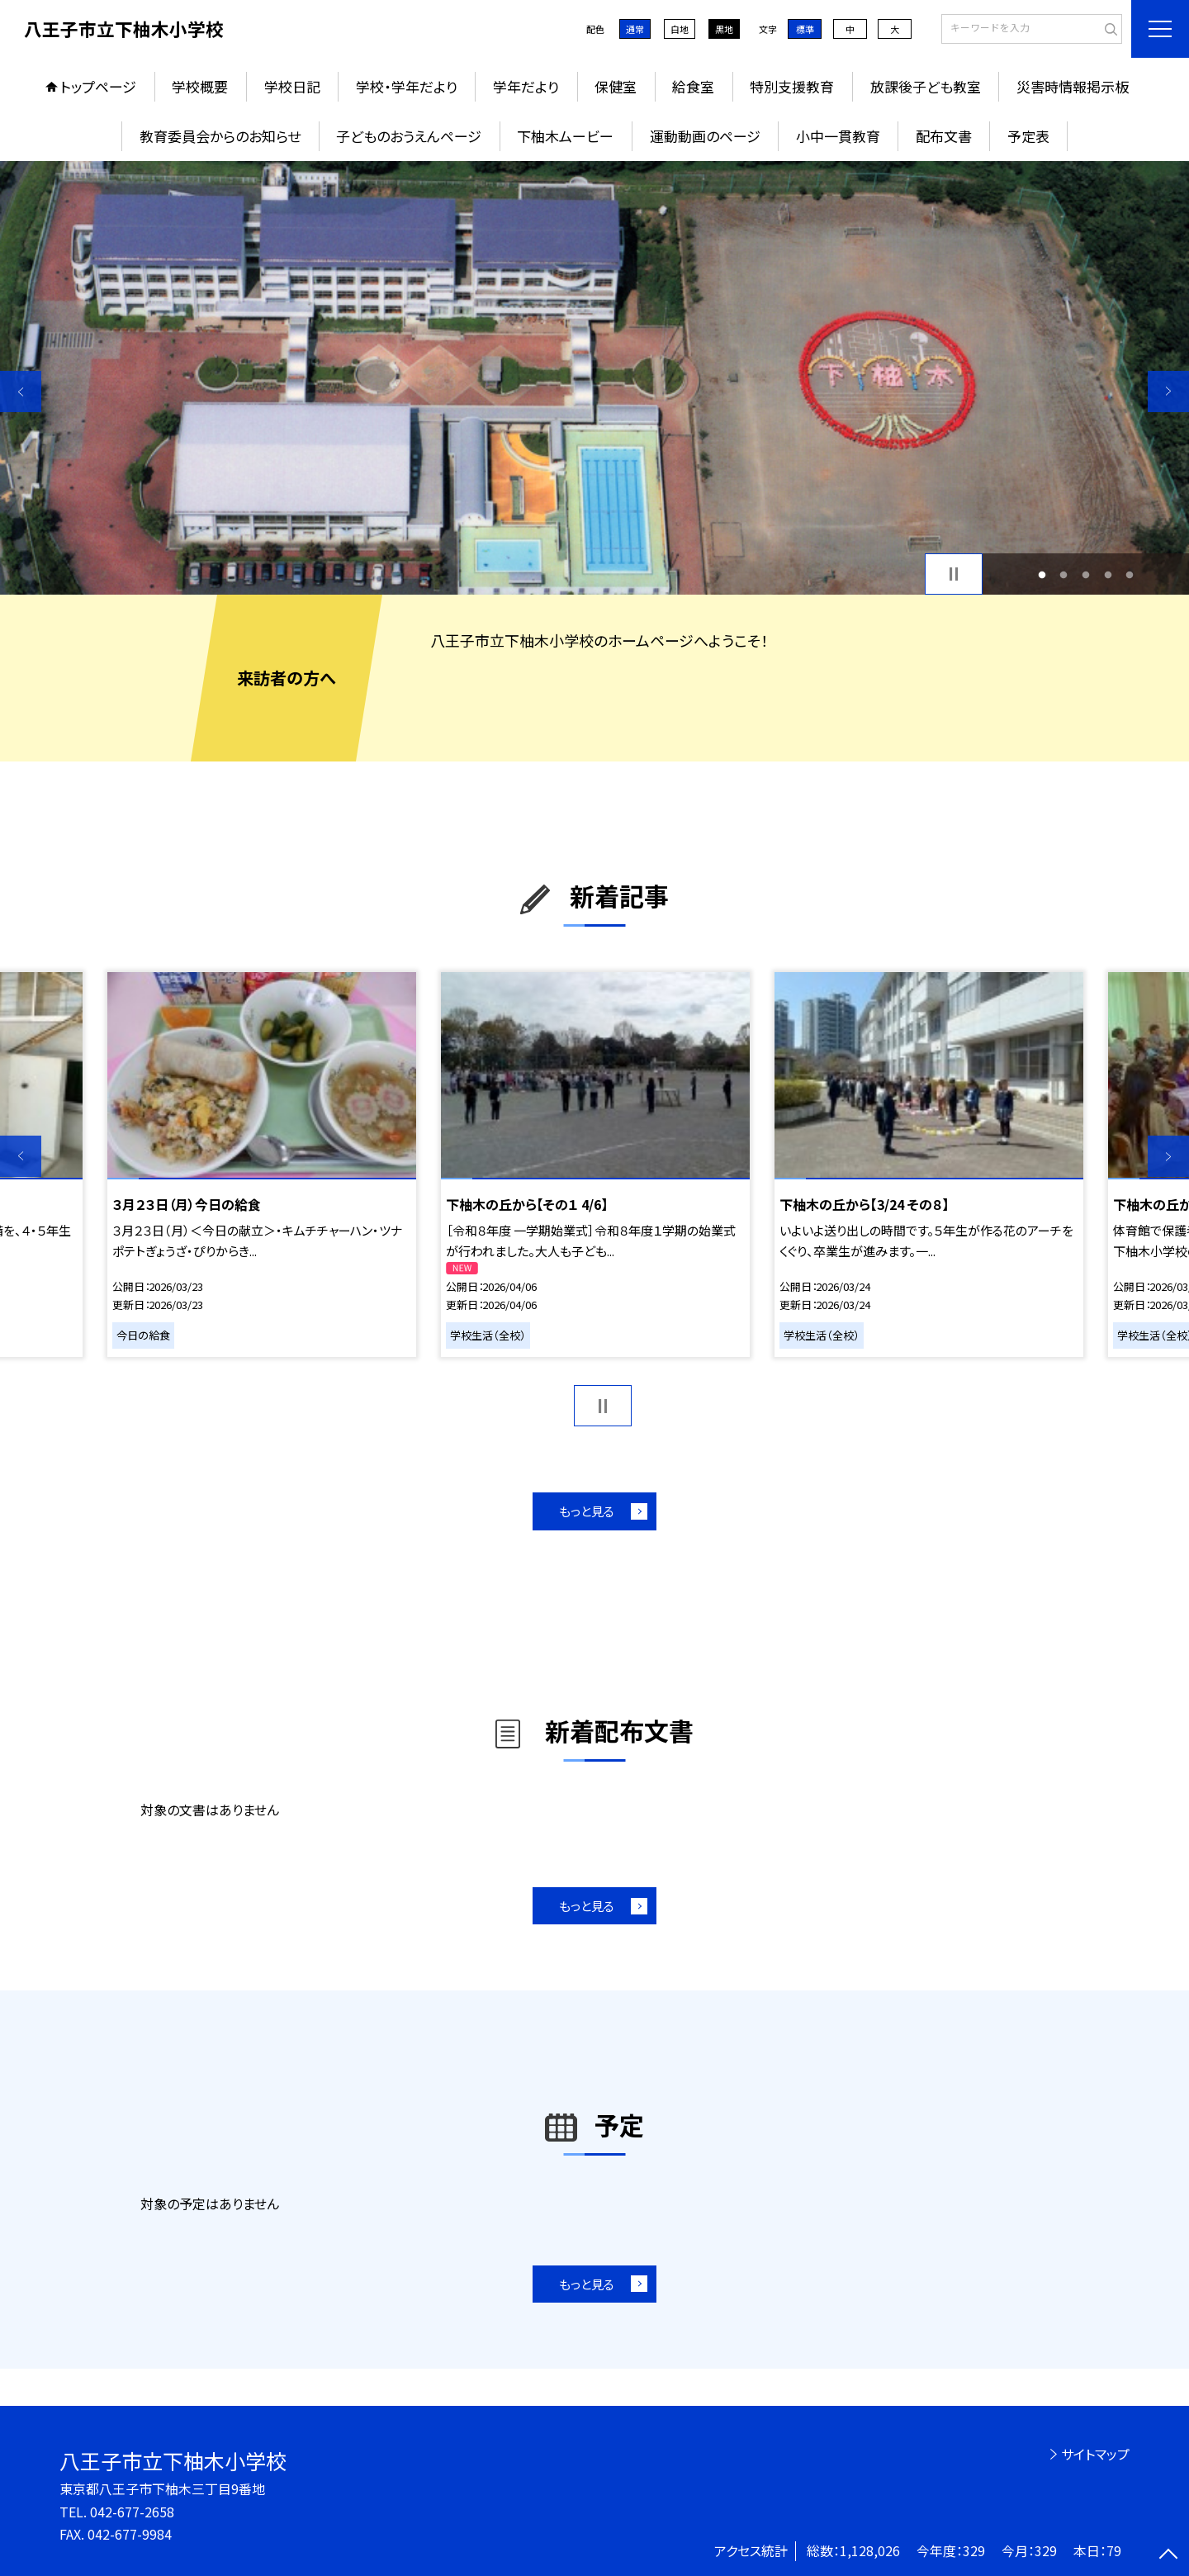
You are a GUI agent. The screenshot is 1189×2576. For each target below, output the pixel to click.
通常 (635, 29)
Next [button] (1168, 391)
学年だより (526, 86)
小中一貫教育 (838, 136)
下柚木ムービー (565, 136)
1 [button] (1041, 574)
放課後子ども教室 (925, 86)
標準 (805, 29)
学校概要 (200, 86)
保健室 (615, 86)
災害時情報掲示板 (1072, 86)
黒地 (724, 29)
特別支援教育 (792, 86)
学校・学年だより (406, 86)
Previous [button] (20, 391)
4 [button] (1107, 574)
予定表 (1028, 136)
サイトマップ (1095, 2454)
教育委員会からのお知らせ (220, 136)
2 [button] (1064, 574)
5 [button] (1130, 574)
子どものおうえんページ (408, 136)
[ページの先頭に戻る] (1168, 2555)
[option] (594, 378)
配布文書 (944, 136)
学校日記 (292, 86)
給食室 (693, 86)
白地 (679, 29)
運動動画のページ (705, 136)
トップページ (98, 86)
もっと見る (586, 1511)
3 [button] (1086, 574)
